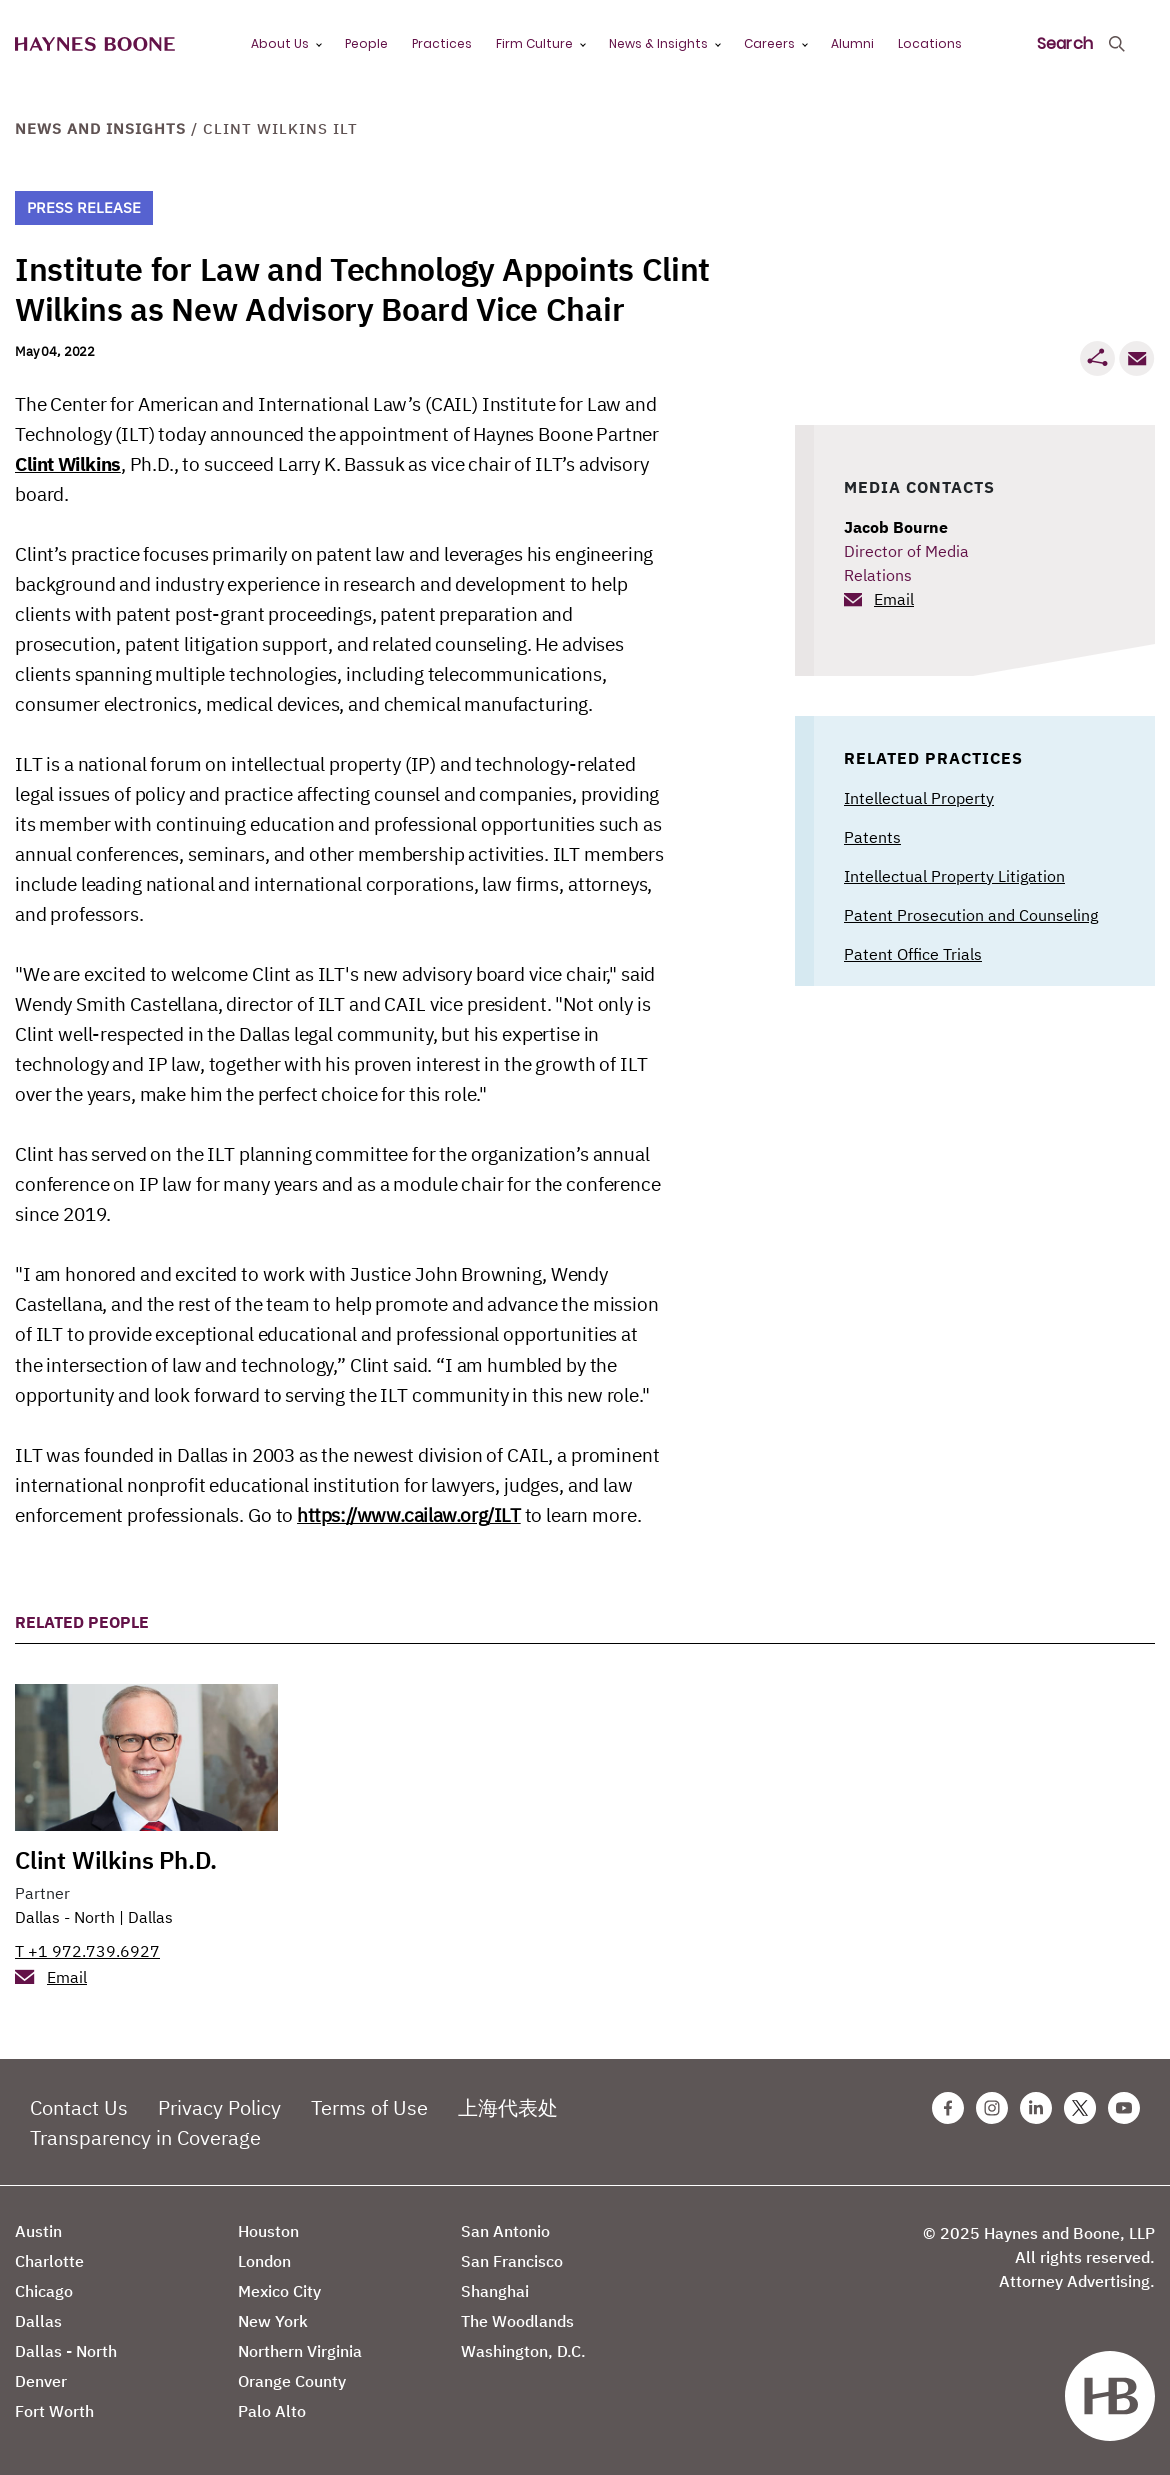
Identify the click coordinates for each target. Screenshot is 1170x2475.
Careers (769, 43)
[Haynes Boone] (95, 44)
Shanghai (495, 2291)
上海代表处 (508, 2107)
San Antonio (505, 2231)
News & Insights (658, 43)
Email (894, 599)
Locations (930, 43)
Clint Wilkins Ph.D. (116, 1860)
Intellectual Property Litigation (954, 876)
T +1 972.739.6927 (87, 1951)
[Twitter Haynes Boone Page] (1080, 2108)
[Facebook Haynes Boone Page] (948, 2108)
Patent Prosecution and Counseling (971, 915)
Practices (442, 43)
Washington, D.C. (523, 2351)
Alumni (852, 43)
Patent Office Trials (913, 954)
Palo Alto (272, 2411)
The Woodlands (517, 2321)
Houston (268, 2231)
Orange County (292, 2381)
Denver (41, 2381)
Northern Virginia (300, 2351)
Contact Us (79, 2107)
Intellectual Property (919, 798)
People (366, 43)
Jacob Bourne (896, 527)
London (264, 2261)
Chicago (44, 2291)
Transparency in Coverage (145, 2137)
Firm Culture (534, 43)
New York (273, 2321)
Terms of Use (369, 2107)
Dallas (150, 1917)
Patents (872, 837)
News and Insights (100, 128)
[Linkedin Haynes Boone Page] (1036, 2108)
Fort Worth (54, 2411)
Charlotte (49, 2261)
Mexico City (279, 2291)
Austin (38, 2231)
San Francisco (512, 2261)
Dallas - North (65, 1917)
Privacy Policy (219, 2107)
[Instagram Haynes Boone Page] (992, 2108)
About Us (280, 43)
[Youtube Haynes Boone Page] (1124, 2108)
